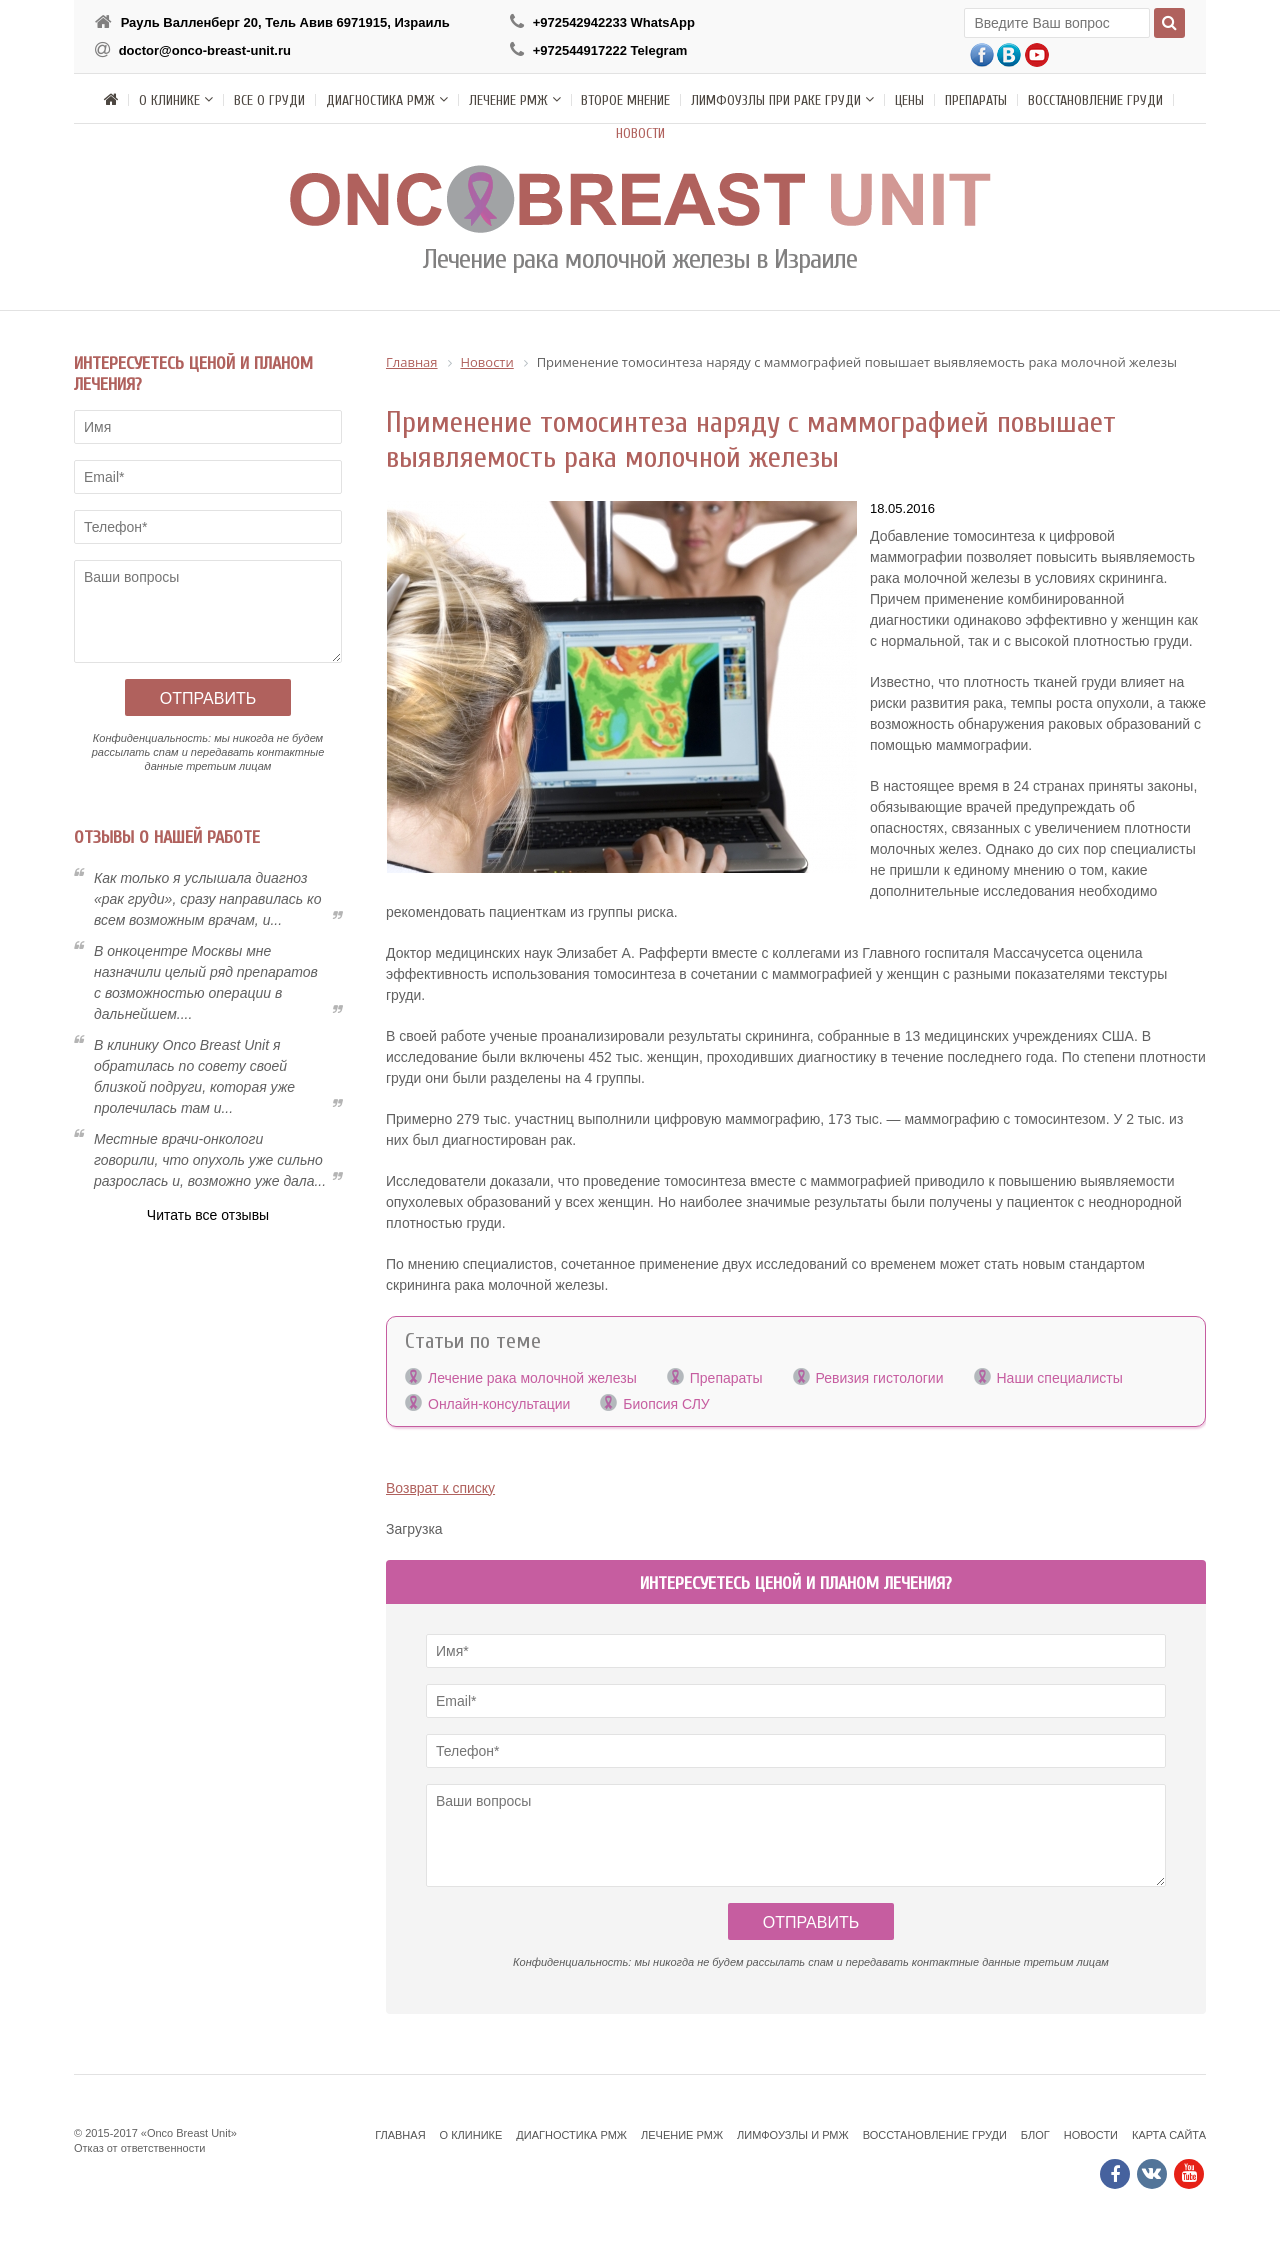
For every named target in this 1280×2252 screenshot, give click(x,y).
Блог (1035, 2135)
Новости (1091, 2135)
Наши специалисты (1060, 1378)
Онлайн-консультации (499, 1404)
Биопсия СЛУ (666, 1404)
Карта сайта (1169, 2135)
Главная (400, 2135)
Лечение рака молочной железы (532, 1378)
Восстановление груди (935, 2135)
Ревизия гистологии (880, 1378)
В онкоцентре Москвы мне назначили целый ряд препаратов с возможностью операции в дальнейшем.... (206, 982)
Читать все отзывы (208, 1215)
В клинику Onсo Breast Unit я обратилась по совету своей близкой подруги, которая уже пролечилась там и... (194, 1076)
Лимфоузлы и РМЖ (793, 2135)
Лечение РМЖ (682, 2135)
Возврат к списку (440, 1488)
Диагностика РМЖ (571, 2135)
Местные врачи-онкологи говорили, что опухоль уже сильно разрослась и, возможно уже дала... (210, 1160)
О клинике (471, 2135)
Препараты (726, 1378)
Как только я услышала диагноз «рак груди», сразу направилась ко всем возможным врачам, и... (208, 899)
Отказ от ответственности (139, 2148)
